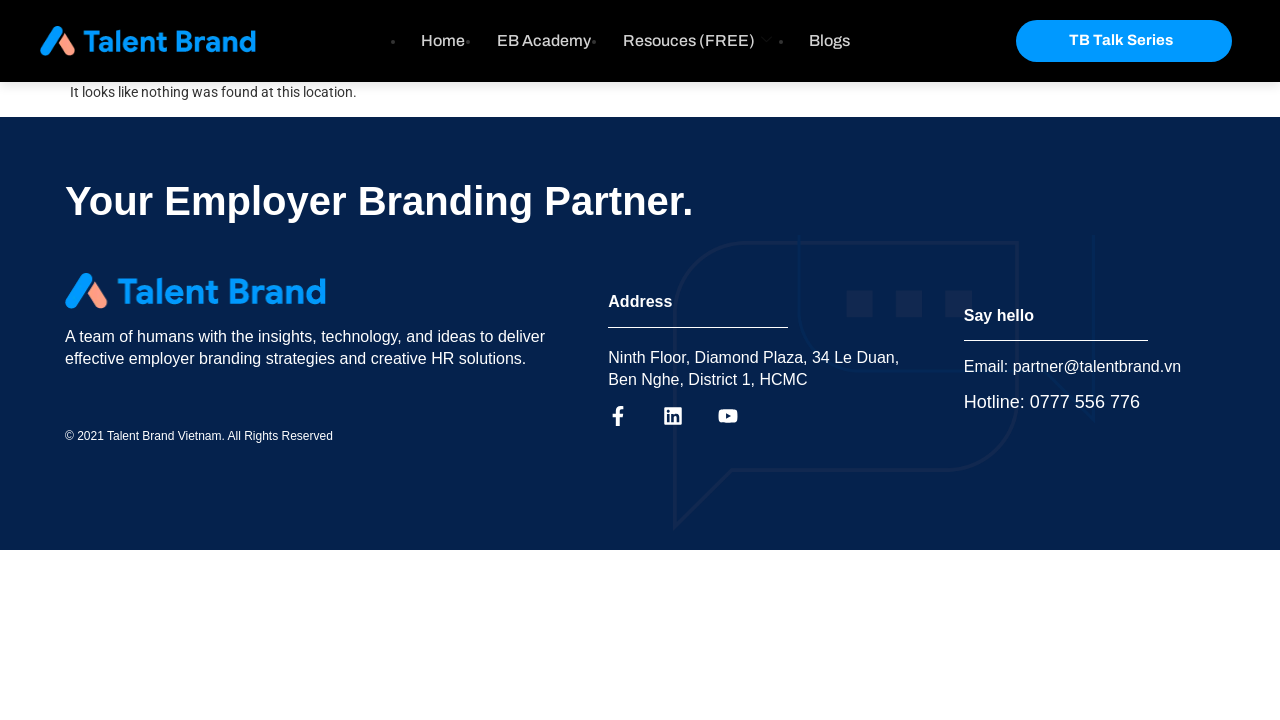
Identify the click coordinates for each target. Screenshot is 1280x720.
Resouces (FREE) (697, 40)
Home (443, 40)
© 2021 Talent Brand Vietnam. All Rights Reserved (199, 436)
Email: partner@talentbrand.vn (1072, 366)
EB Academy (544, 40)
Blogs (830, 40)
